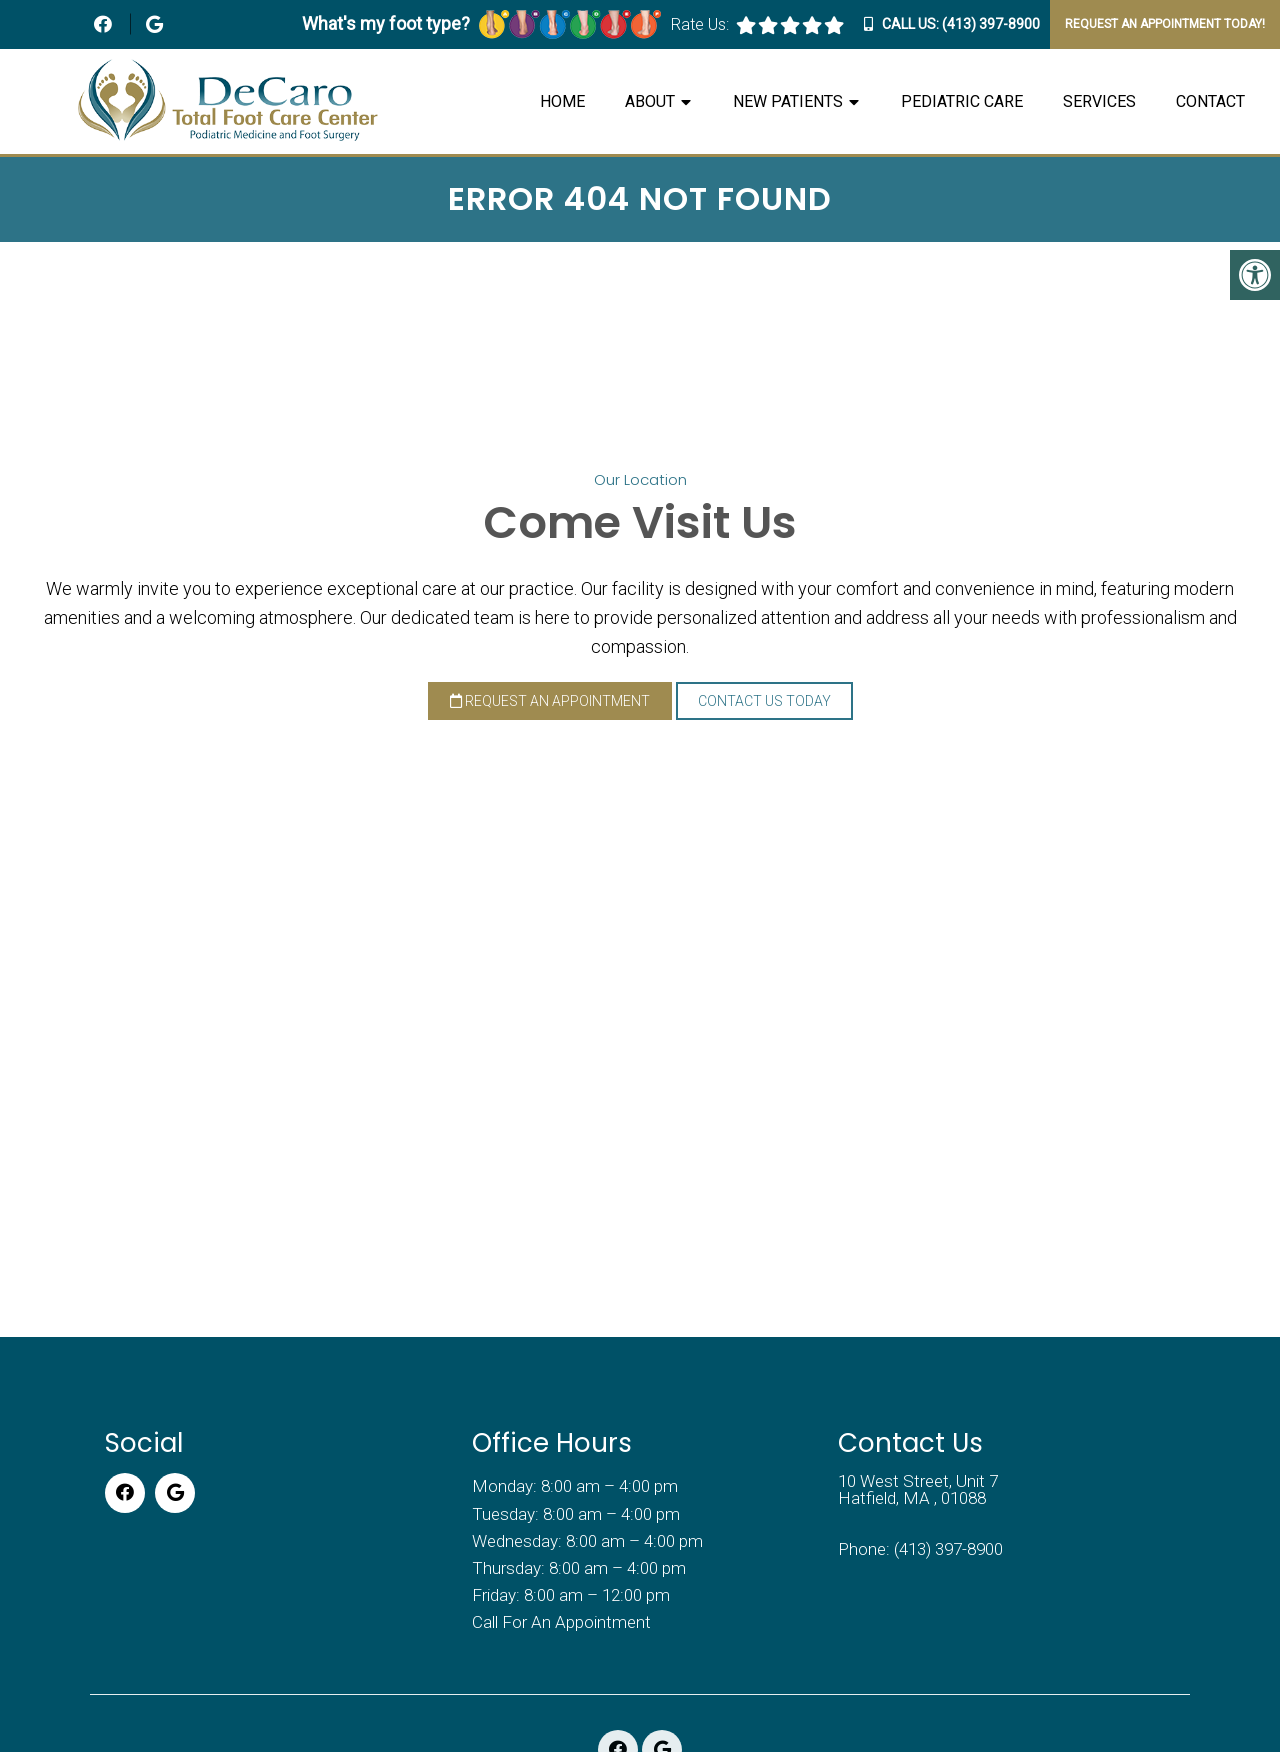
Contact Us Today (764, 701)
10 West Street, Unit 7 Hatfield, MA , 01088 (918, 1490)
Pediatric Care (962, 101)
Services (1099, 101)
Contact (1210, 101)
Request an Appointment (550, 701)
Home (562, 101)
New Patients (788, 101)
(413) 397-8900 (991, 24)
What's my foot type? (481, 23)
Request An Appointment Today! (1165, 24)
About (650, 101)
